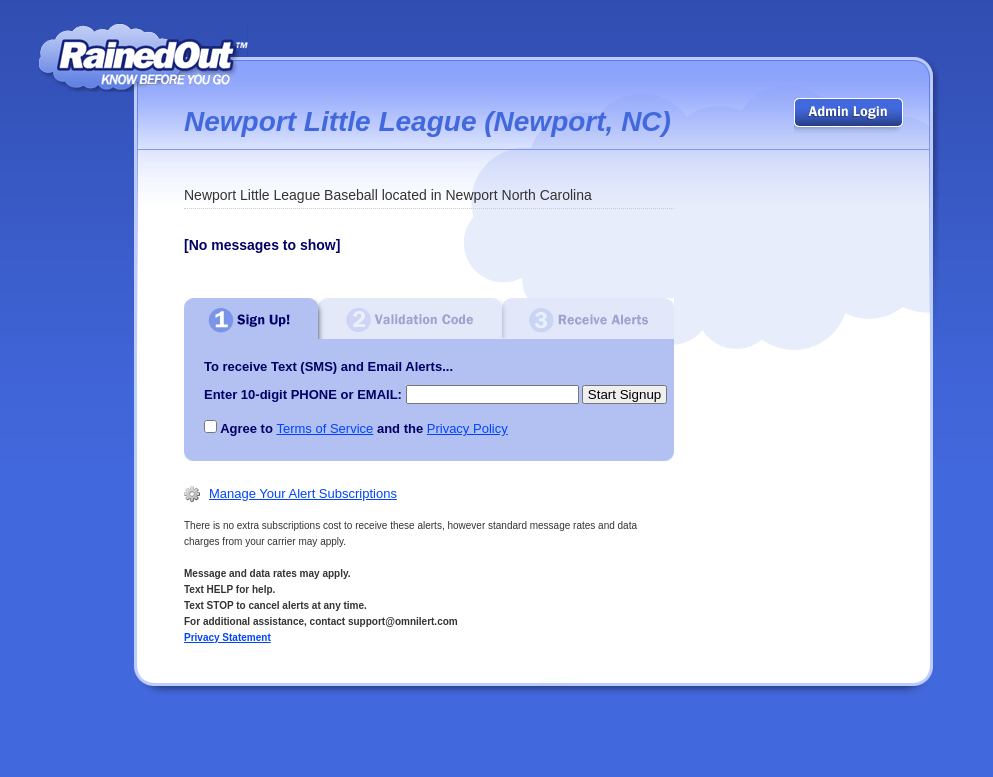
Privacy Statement (227, 637)
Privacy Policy (467, 428)
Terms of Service (324, 428)
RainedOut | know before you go (143, 57)
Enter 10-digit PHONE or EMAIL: (303, 394)
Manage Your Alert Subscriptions (303, 493)
